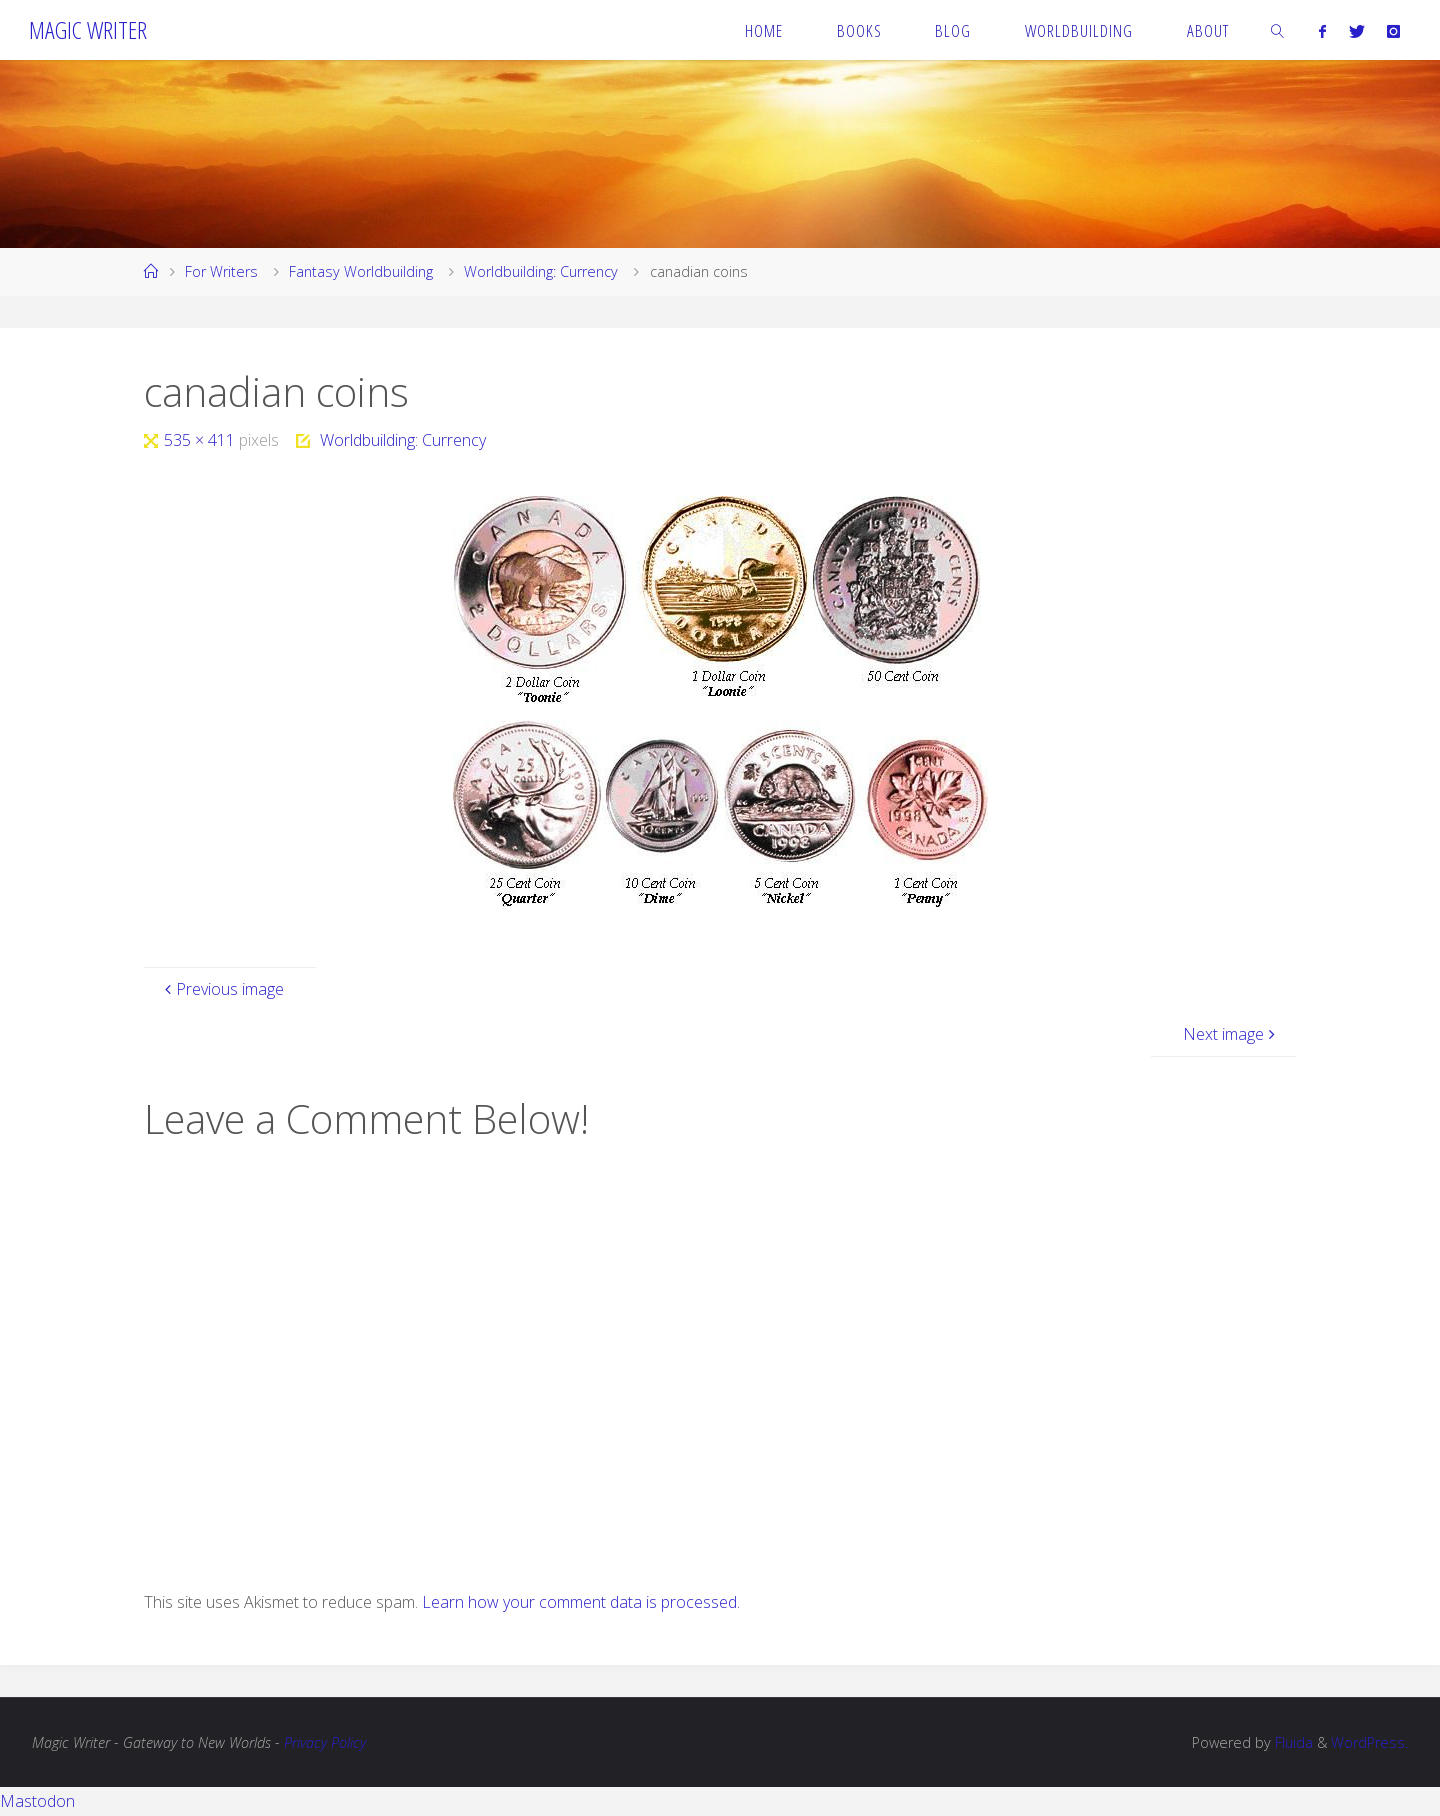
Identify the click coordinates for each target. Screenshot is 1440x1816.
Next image (1231, 1034)
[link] (1278, 30)
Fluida (1292, 1742)
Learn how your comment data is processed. (581, 1602)
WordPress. (1369, 1742)
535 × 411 (201, 440)
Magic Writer (88, 29)
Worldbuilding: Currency (541, 271)
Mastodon (37, 1801)
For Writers (221, 271)
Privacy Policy (325, 1742)
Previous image (222, 989)
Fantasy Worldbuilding (361, 271)
